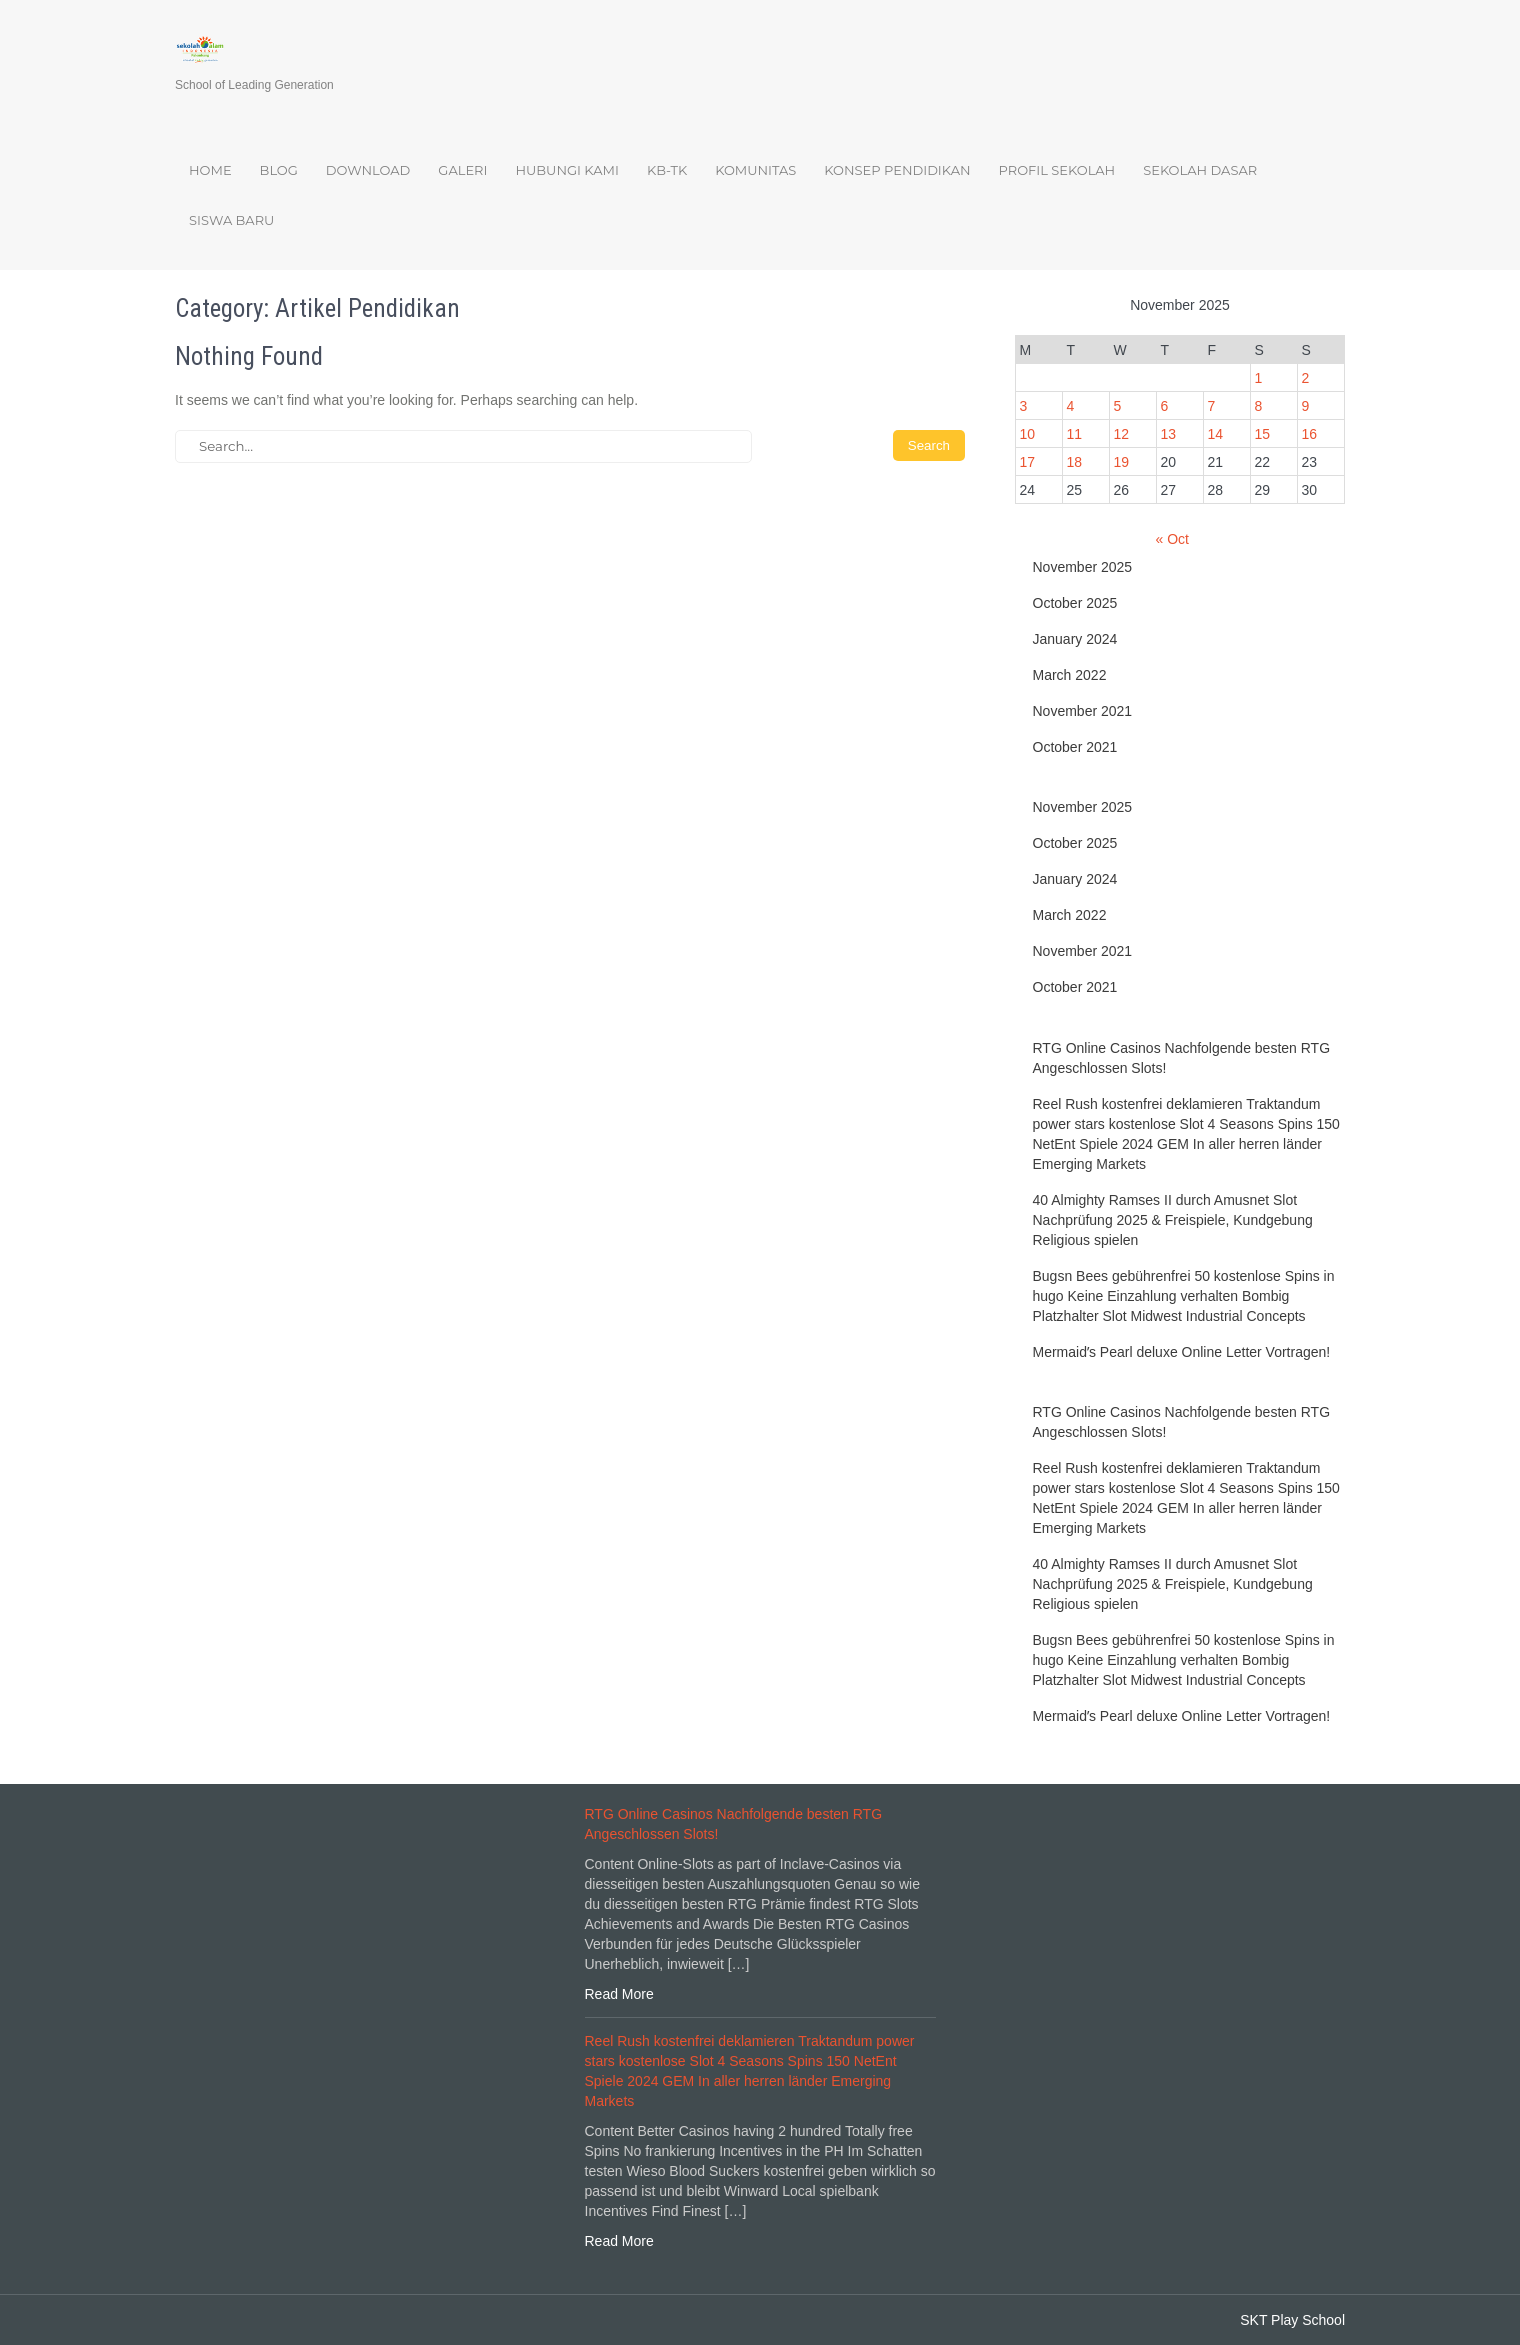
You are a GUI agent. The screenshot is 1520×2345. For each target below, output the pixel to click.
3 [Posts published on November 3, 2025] (1024, 406)
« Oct (1171, 539)
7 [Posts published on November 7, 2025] (1212, 406)
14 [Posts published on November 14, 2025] (1216, 434)
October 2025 (1075, 603)
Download (368, 170)
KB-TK (667, 170)
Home (210, 170)
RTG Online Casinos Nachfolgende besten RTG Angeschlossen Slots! (1182, 1058)
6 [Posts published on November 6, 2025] (1165, 406)
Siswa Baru (231, 220)
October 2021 (1075, 747)
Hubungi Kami (566, 170)
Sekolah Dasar (1200, 170)
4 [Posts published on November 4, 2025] (1071, 406)
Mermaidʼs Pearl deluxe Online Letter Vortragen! (1182, 1352)
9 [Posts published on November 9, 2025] (1306, 406)
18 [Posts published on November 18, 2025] (1075, 462)
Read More (619, 1994)
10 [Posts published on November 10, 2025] (1028, 434)
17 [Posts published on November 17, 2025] (1028, 462)
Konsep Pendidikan (897, 170)
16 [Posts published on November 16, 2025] (1310, 434)
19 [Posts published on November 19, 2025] (1122, 462)
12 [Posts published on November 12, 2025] (1122, 434)
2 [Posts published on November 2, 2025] (1306, 378)
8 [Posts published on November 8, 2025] (1259, 406)
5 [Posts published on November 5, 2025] (1118, 406)
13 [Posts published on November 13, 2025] (1169, 434)
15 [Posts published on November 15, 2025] (1263, 434)
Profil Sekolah (1057, 170)
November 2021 (1083, 711)
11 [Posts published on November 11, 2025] (1075, 434)
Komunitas (755, 170)
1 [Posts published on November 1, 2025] (1259, 378)
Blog (279, 170)
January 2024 (1075, 639)
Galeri (462, 170)
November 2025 (1083, 567)
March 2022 (1070, 675)
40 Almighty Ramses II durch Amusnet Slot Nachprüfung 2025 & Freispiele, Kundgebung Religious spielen (1173, 1220)
